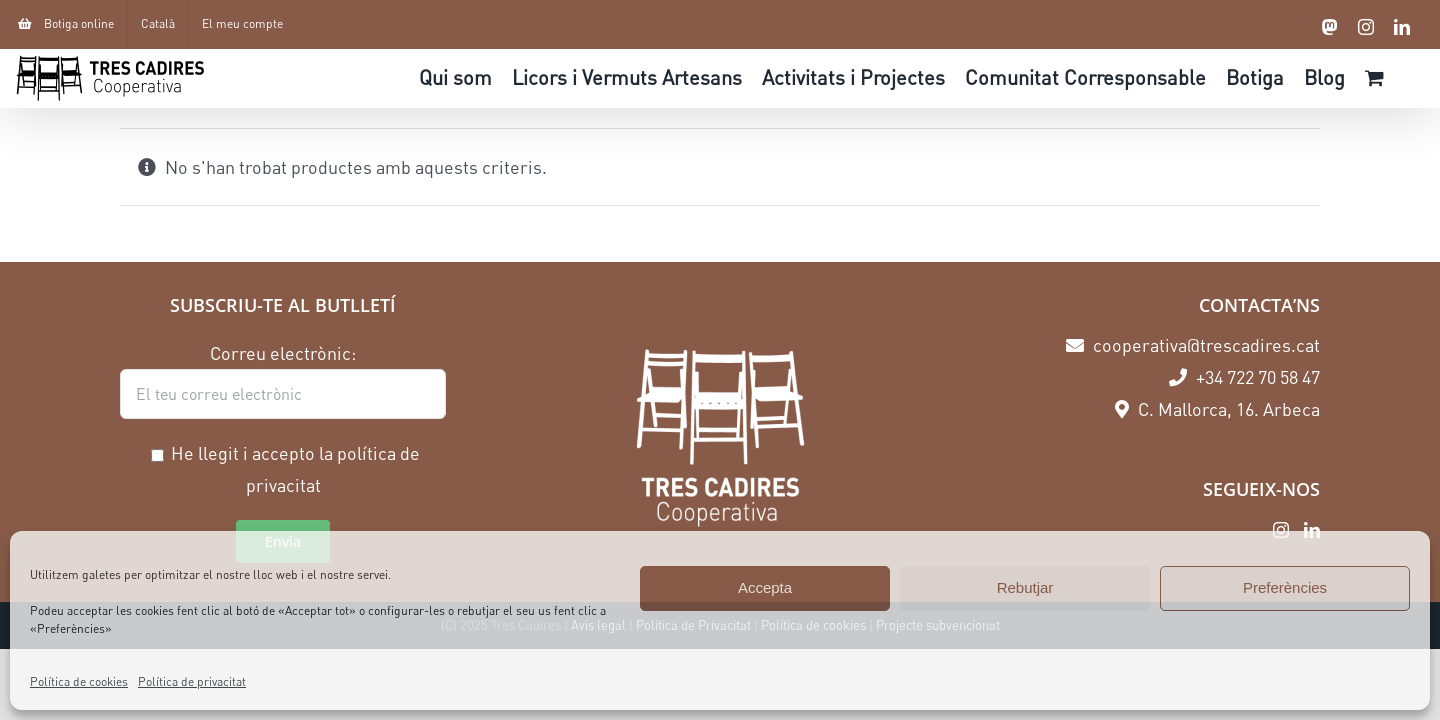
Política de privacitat (192, 681)
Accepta (765, 587)
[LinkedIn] (1312, 530)
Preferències (1285, 587)
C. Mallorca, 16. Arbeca (1217, 409)
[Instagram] (1281, 530)
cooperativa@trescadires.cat (1193, 345)
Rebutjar (1025, 587)
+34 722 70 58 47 (1244, 377)
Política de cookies (79, 681)
